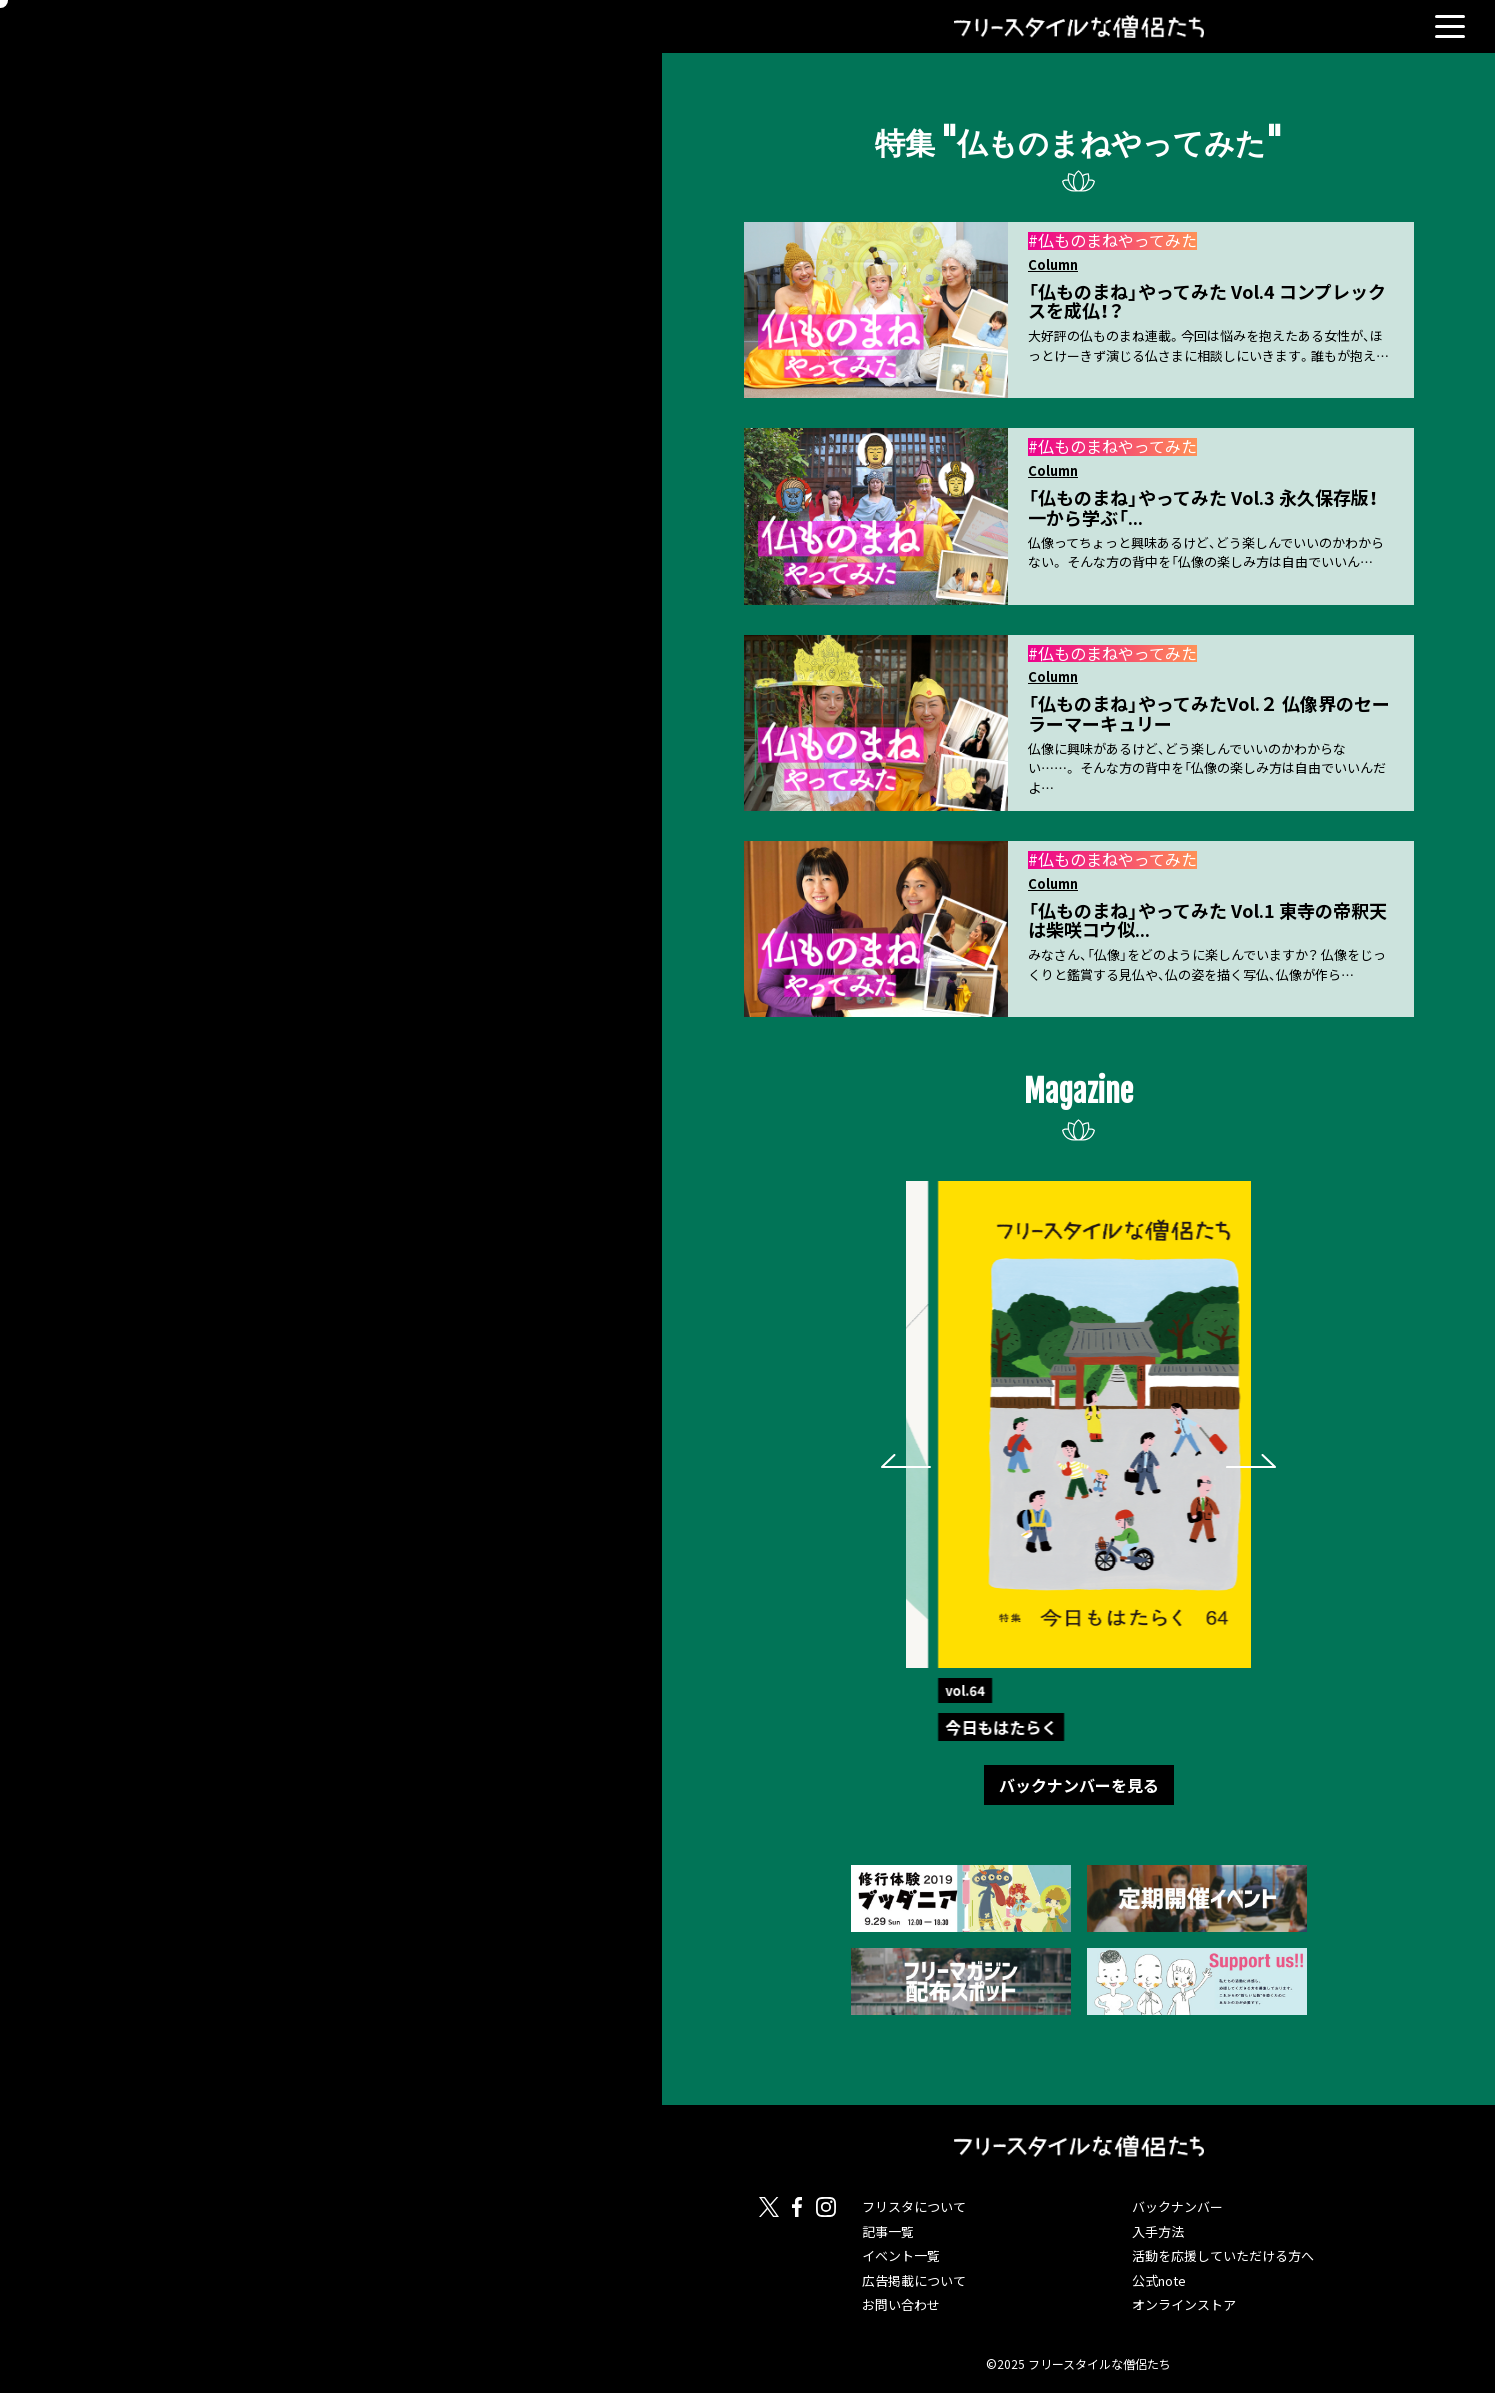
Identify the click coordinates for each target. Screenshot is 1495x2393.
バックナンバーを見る (1079, 1785)
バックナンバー (1177, 2206)
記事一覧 (888, 2231)
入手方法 (1158, 2231)
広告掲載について (914, 2280)
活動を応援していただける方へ (1223, 2255)
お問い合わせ (901, 2304)
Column (1053, 265)
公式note (1159, 2280)
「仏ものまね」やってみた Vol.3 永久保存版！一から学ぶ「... (1203, 507)
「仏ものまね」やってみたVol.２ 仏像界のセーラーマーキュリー (1209, 713)
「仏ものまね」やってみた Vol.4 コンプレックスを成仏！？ (1207, 301)
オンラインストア (1184, 2304)
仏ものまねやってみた (1117, 240)
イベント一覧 (901, 2255)
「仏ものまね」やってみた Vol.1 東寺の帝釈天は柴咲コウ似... (1207, 920)
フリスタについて (914, 2206)
